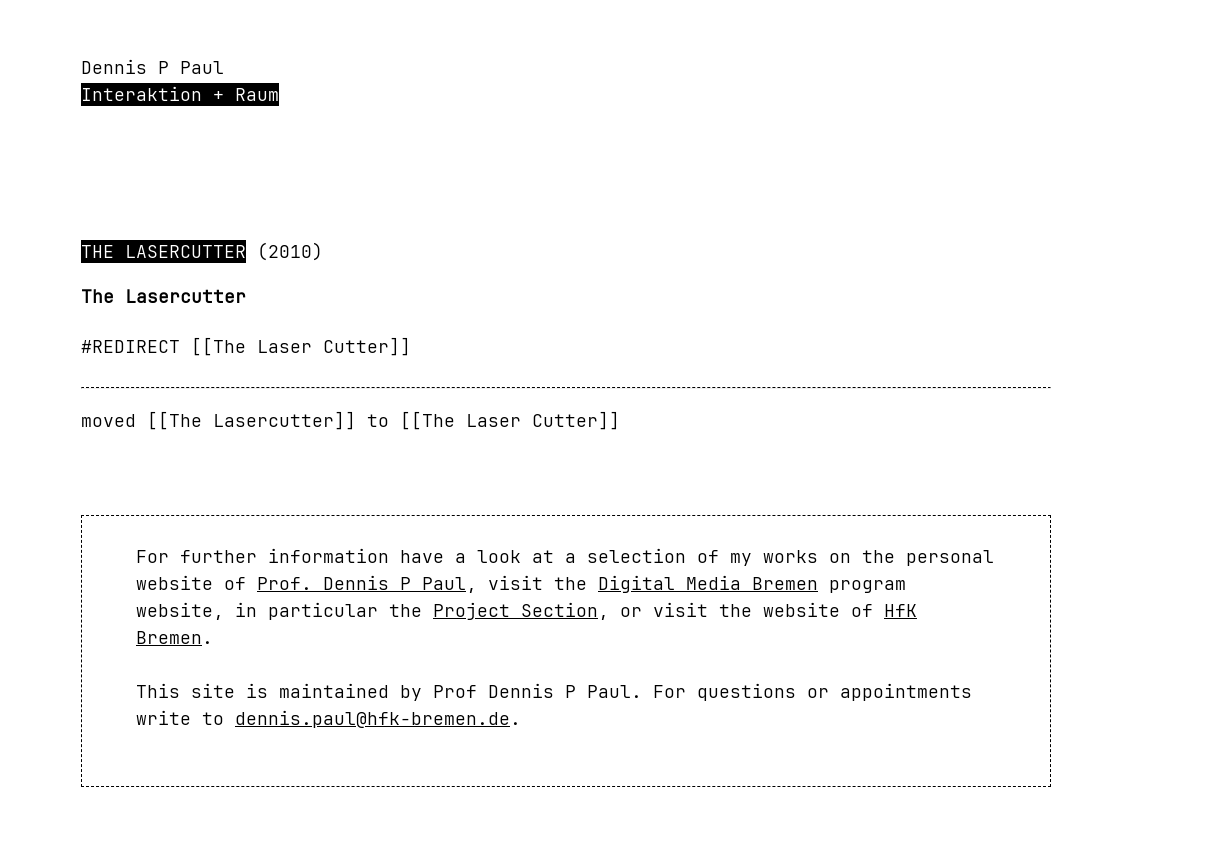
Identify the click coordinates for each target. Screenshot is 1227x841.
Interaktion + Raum (180, 94)
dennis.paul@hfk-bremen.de (372, 718)
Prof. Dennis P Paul (361, 583)
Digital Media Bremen (708, 583)
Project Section (515, 610)
